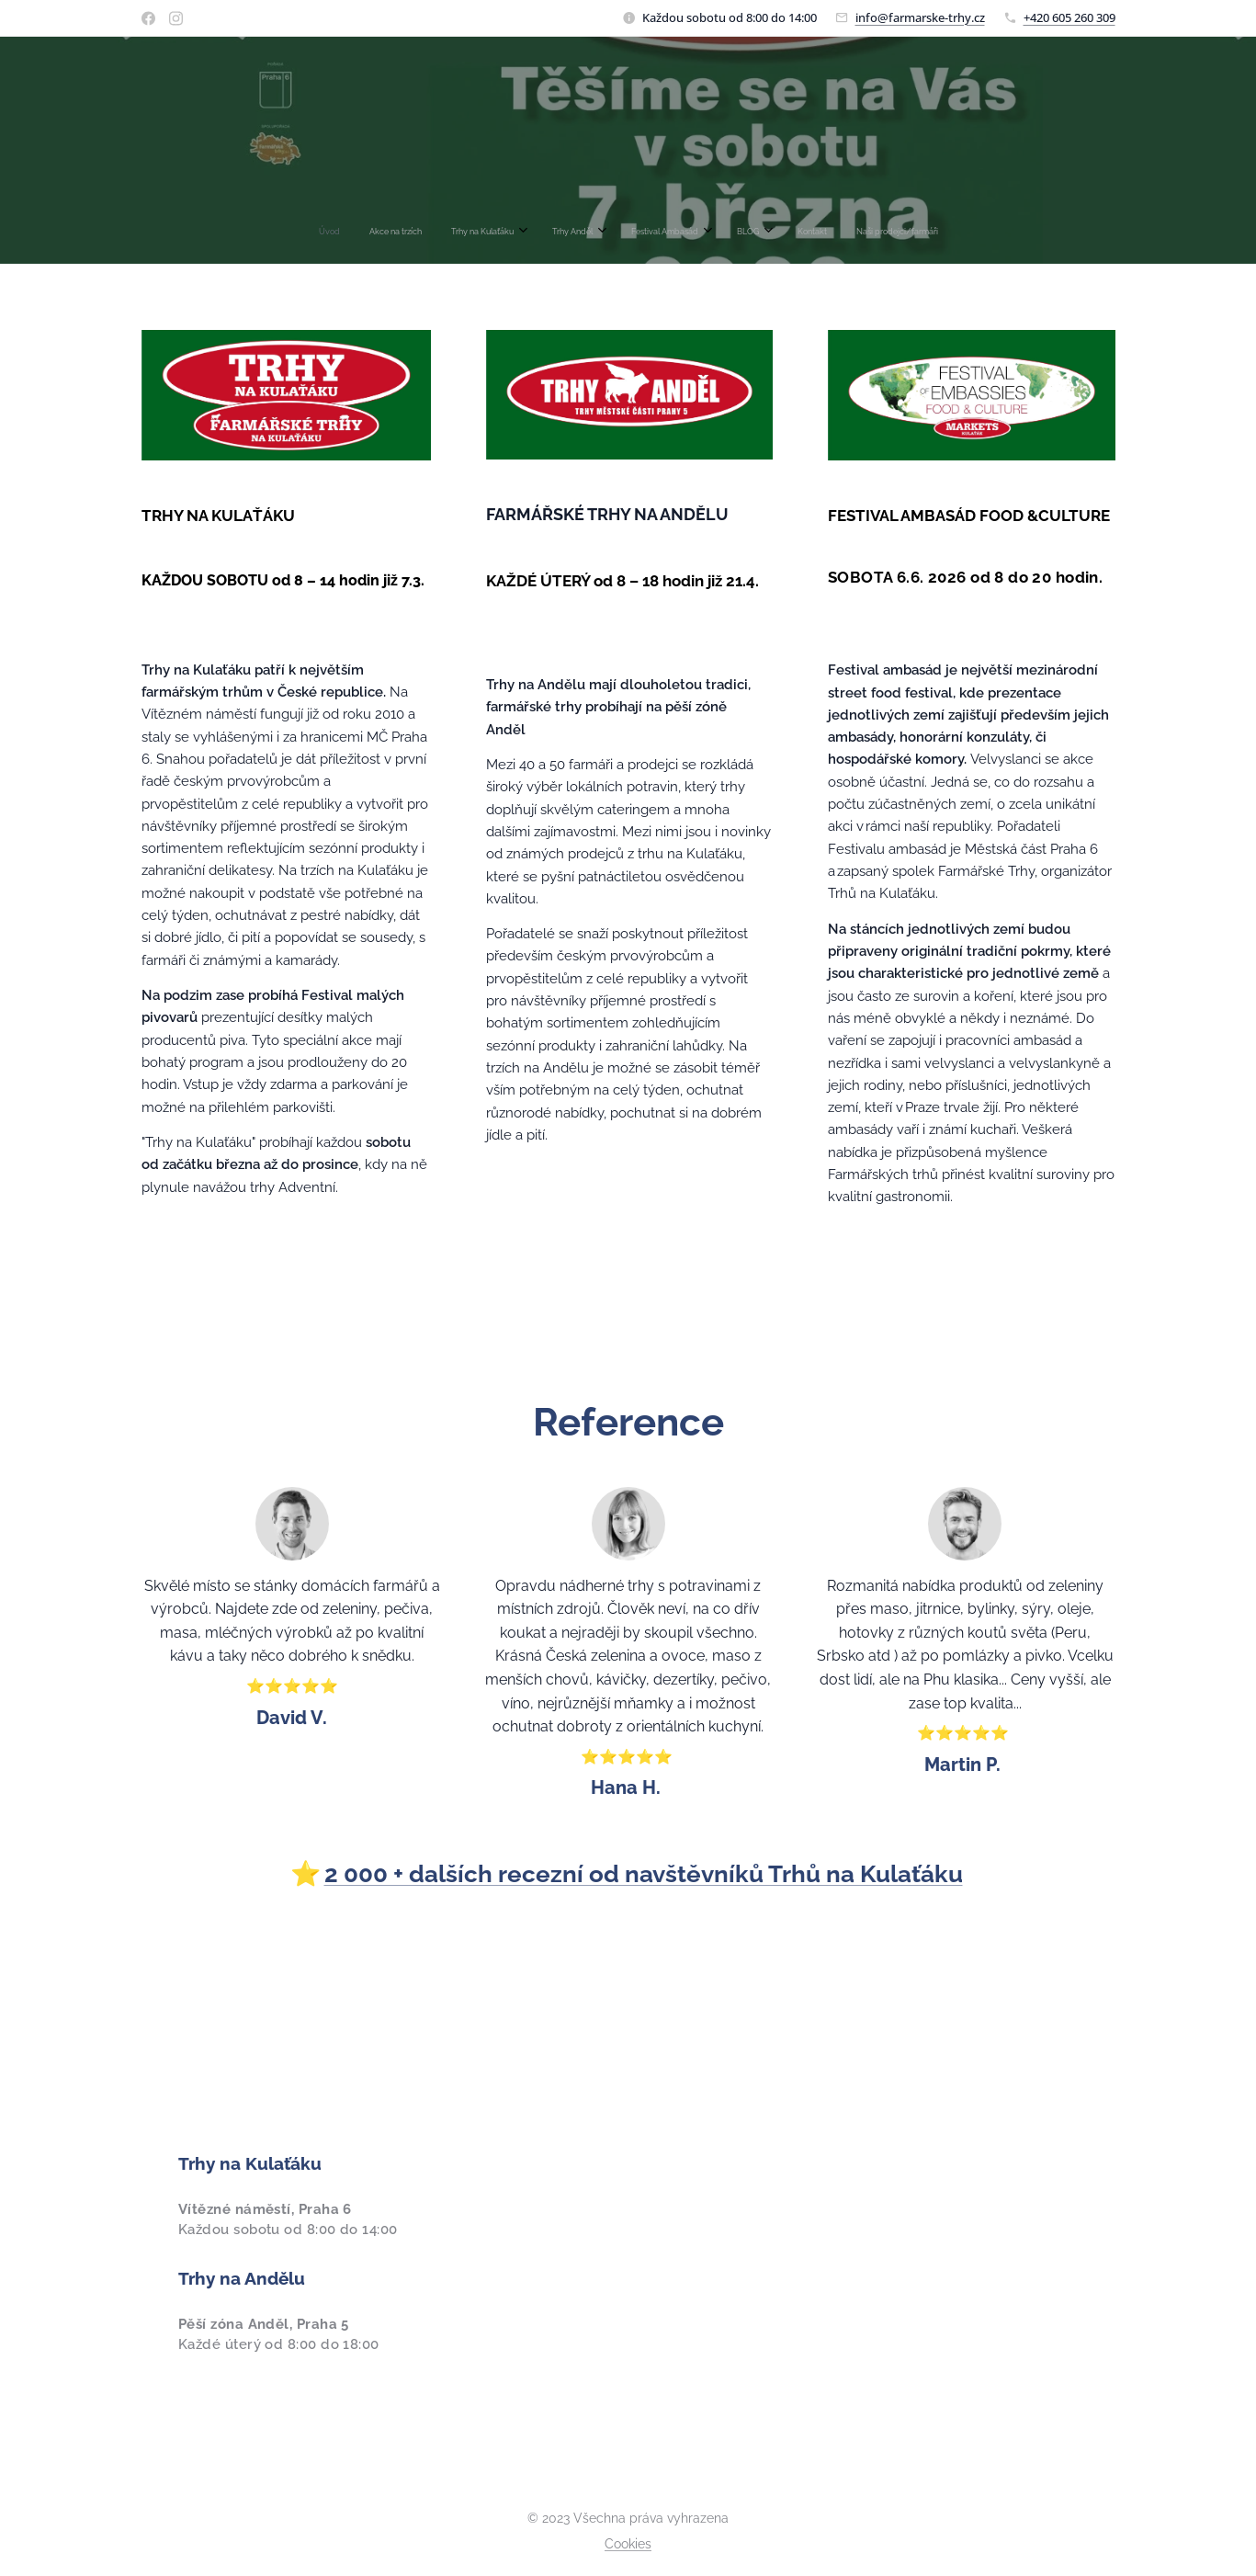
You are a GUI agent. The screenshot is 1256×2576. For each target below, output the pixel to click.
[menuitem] (514, 232)
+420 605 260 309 (1069, 17)
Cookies (628, 2543)
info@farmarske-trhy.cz (920, 17)
